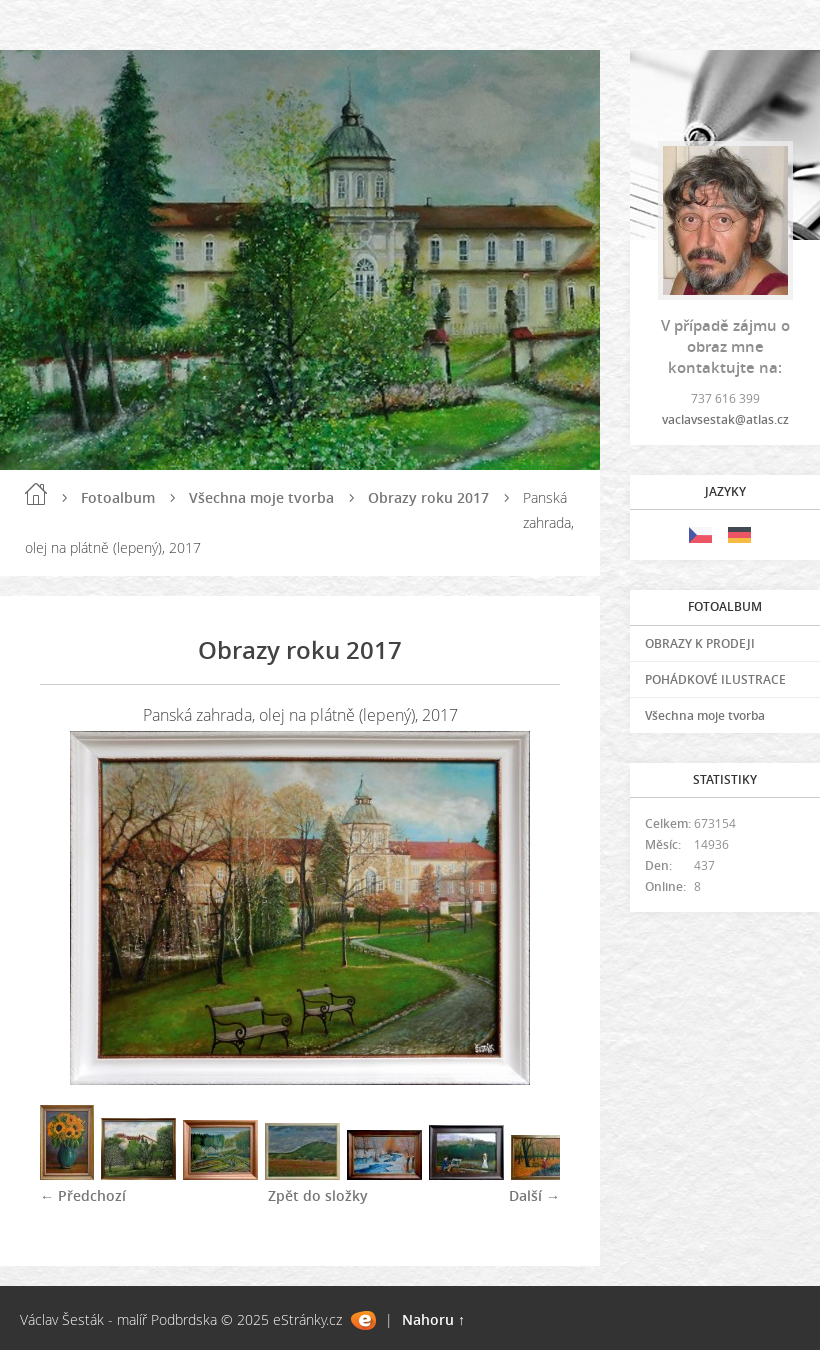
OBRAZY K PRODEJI (700, 643)
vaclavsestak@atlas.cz (725, 419)
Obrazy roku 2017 (428, 497)
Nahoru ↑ (433, 1319)
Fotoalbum (118, 497)
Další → (534, 1195)
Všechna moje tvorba (261, 497)
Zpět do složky (318, 1195)
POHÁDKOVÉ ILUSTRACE (715, 679)
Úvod (36, 494)
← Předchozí (83, 1195)
